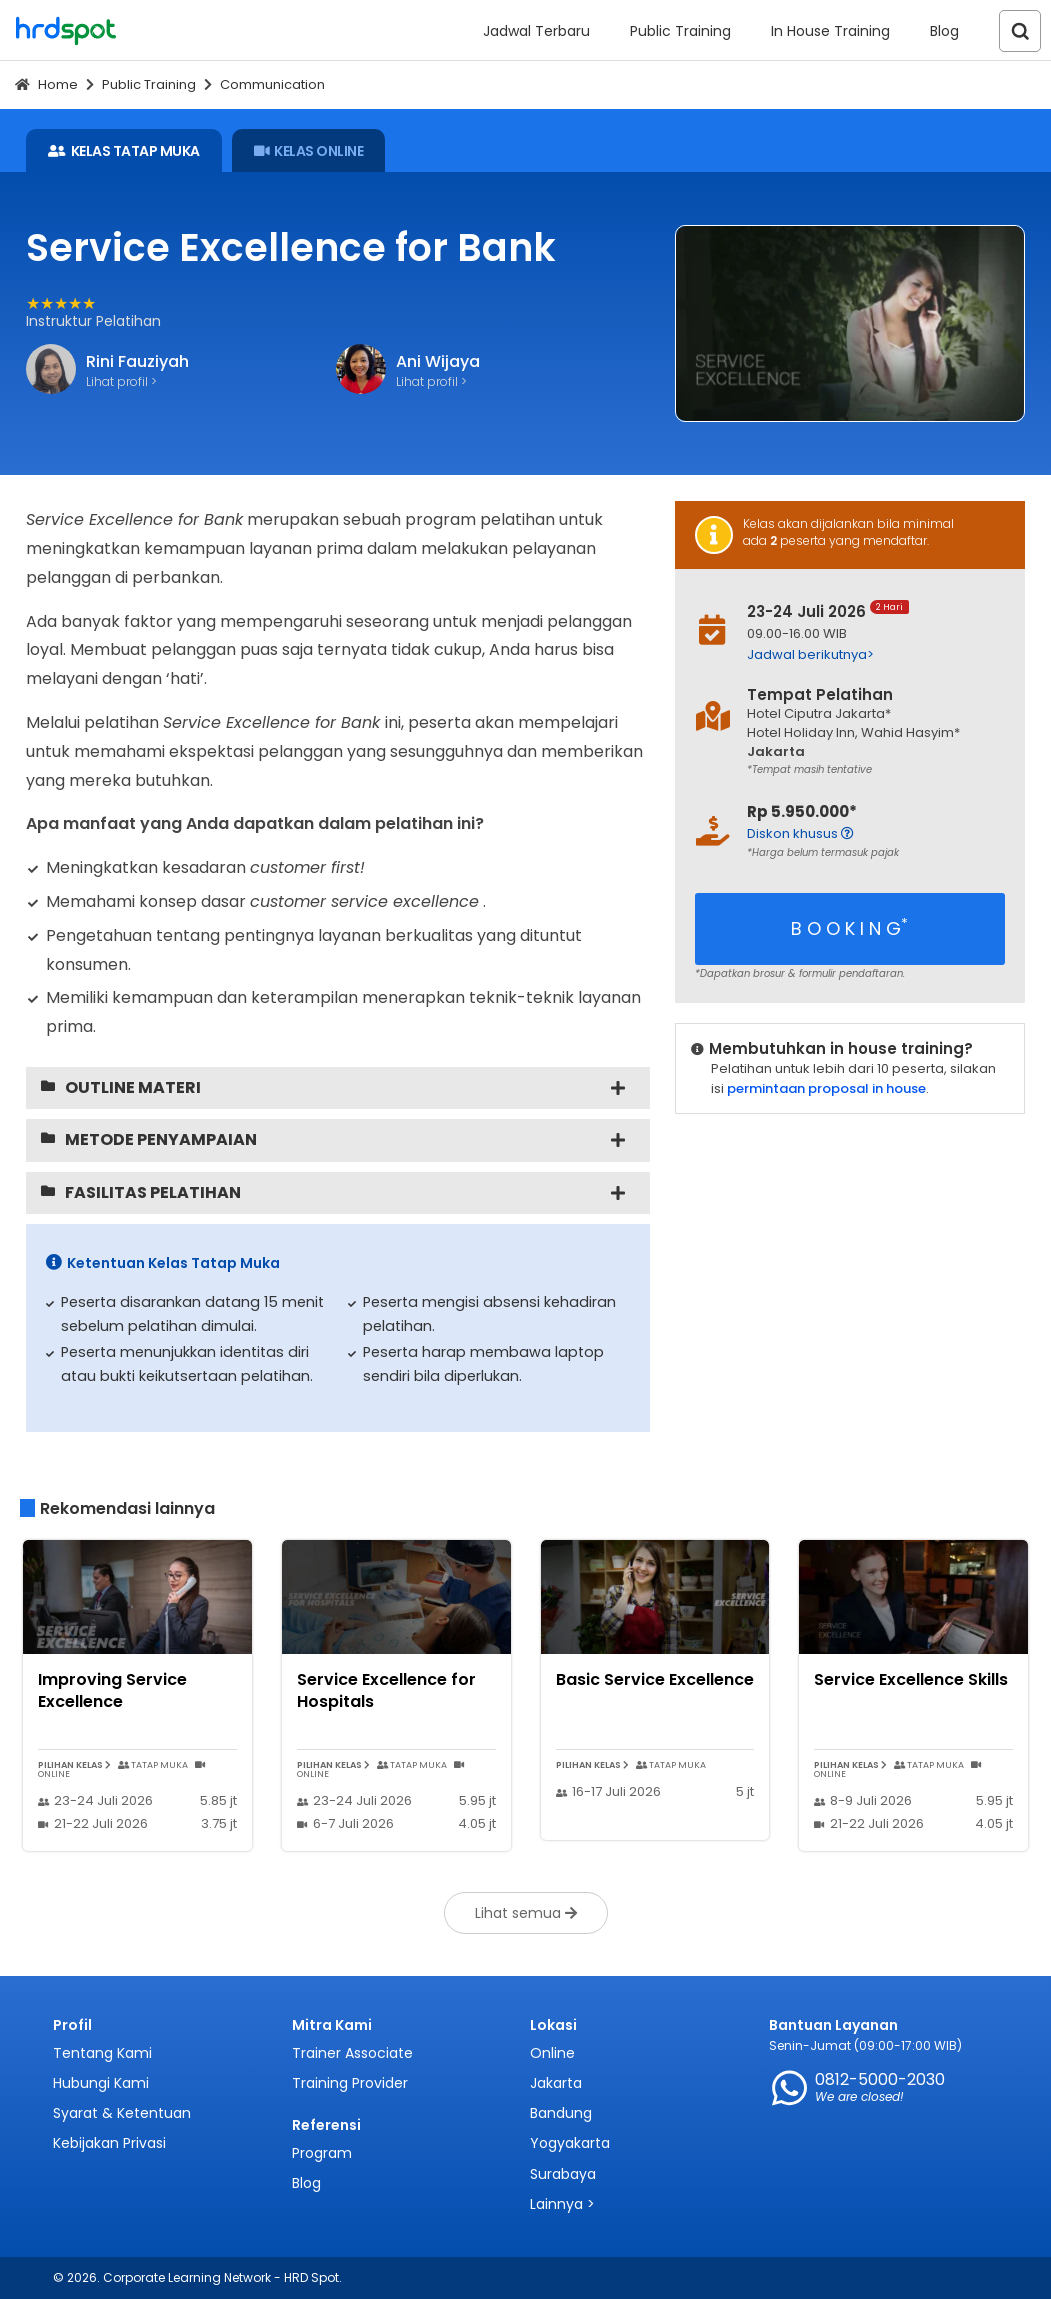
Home (58, 84)
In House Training (830, 31)
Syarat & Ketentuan (122, 2113)
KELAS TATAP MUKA (124, 151)
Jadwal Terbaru (536, 31)
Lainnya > (562, 2204)
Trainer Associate (352, 2053)
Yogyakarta (570, 2143)
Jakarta (556, 2083)
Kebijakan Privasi (109, 2143)
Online (552, 2053)
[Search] (1020, 31)
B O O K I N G (849, 927)
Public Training (680, 31)
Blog (944, 31)
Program (322, 2153)
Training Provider (350, 2083)
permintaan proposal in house (826, 1088)
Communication (272, 84)
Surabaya (563, 2174)
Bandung (561, 2113)
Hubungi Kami (101, 2083)
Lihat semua (526, 1913)
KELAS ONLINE (309, 151)
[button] (871, 654)
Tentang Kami (102, 2053)
